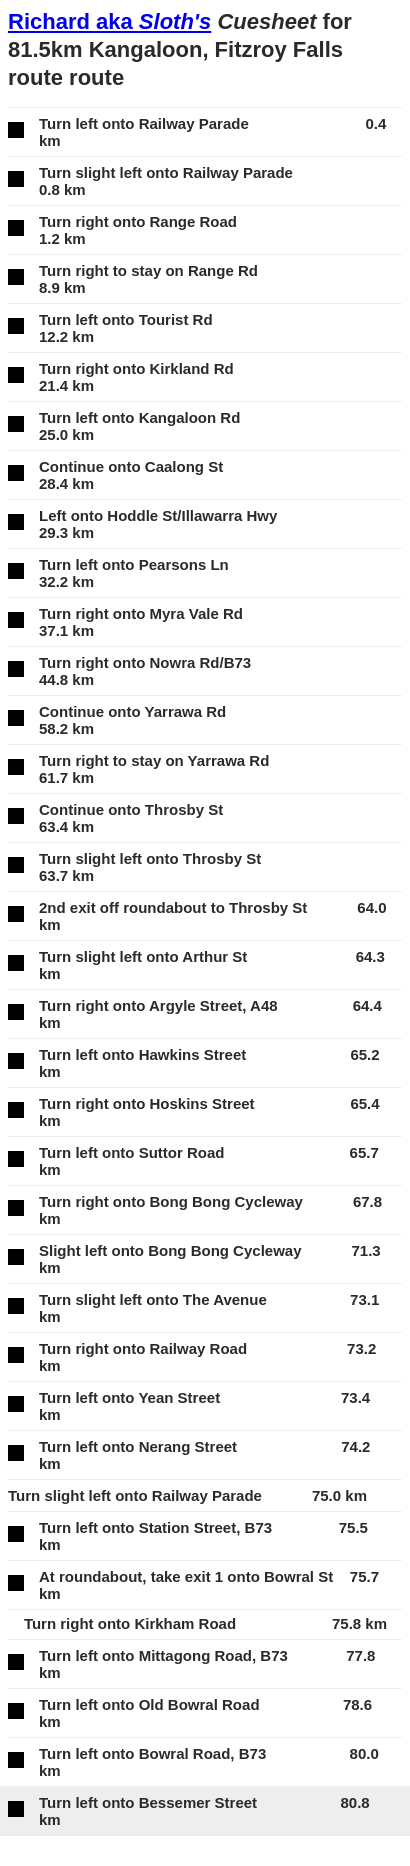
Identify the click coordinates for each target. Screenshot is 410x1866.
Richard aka (109, 21)
